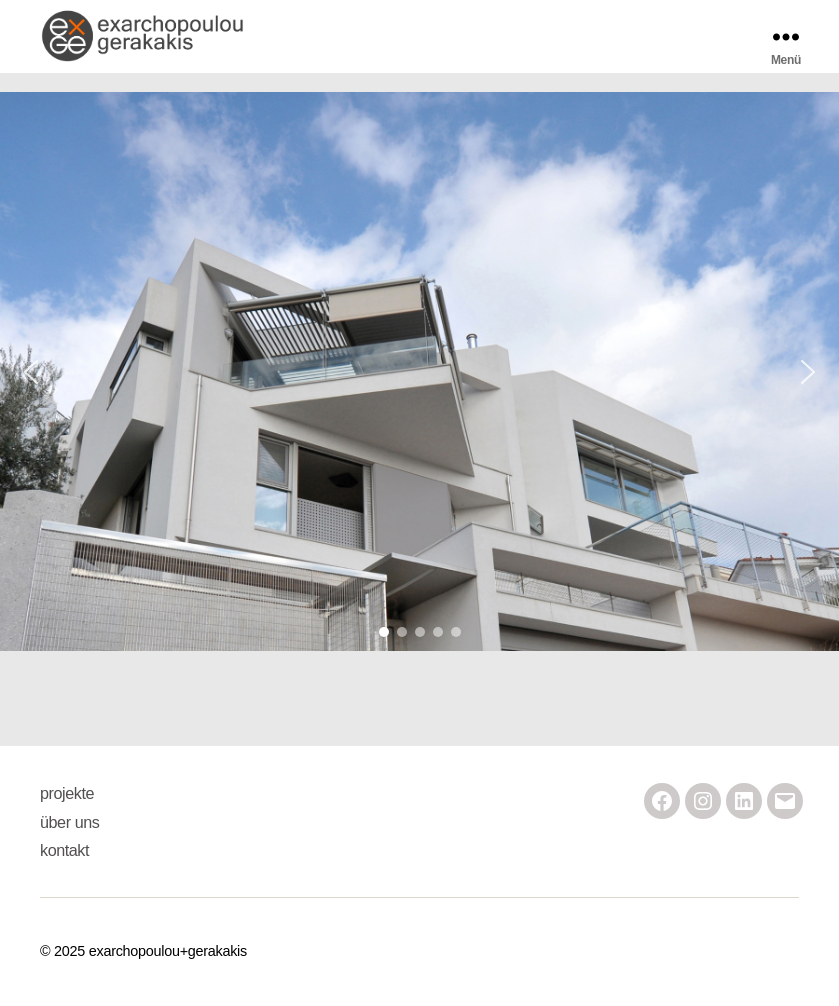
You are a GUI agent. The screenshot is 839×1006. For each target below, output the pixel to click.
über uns (69, 822)
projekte (67, 793)
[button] (419, 371)
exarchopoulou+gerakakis (168, 951)
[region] (419, 371)
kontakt (64, 850)
